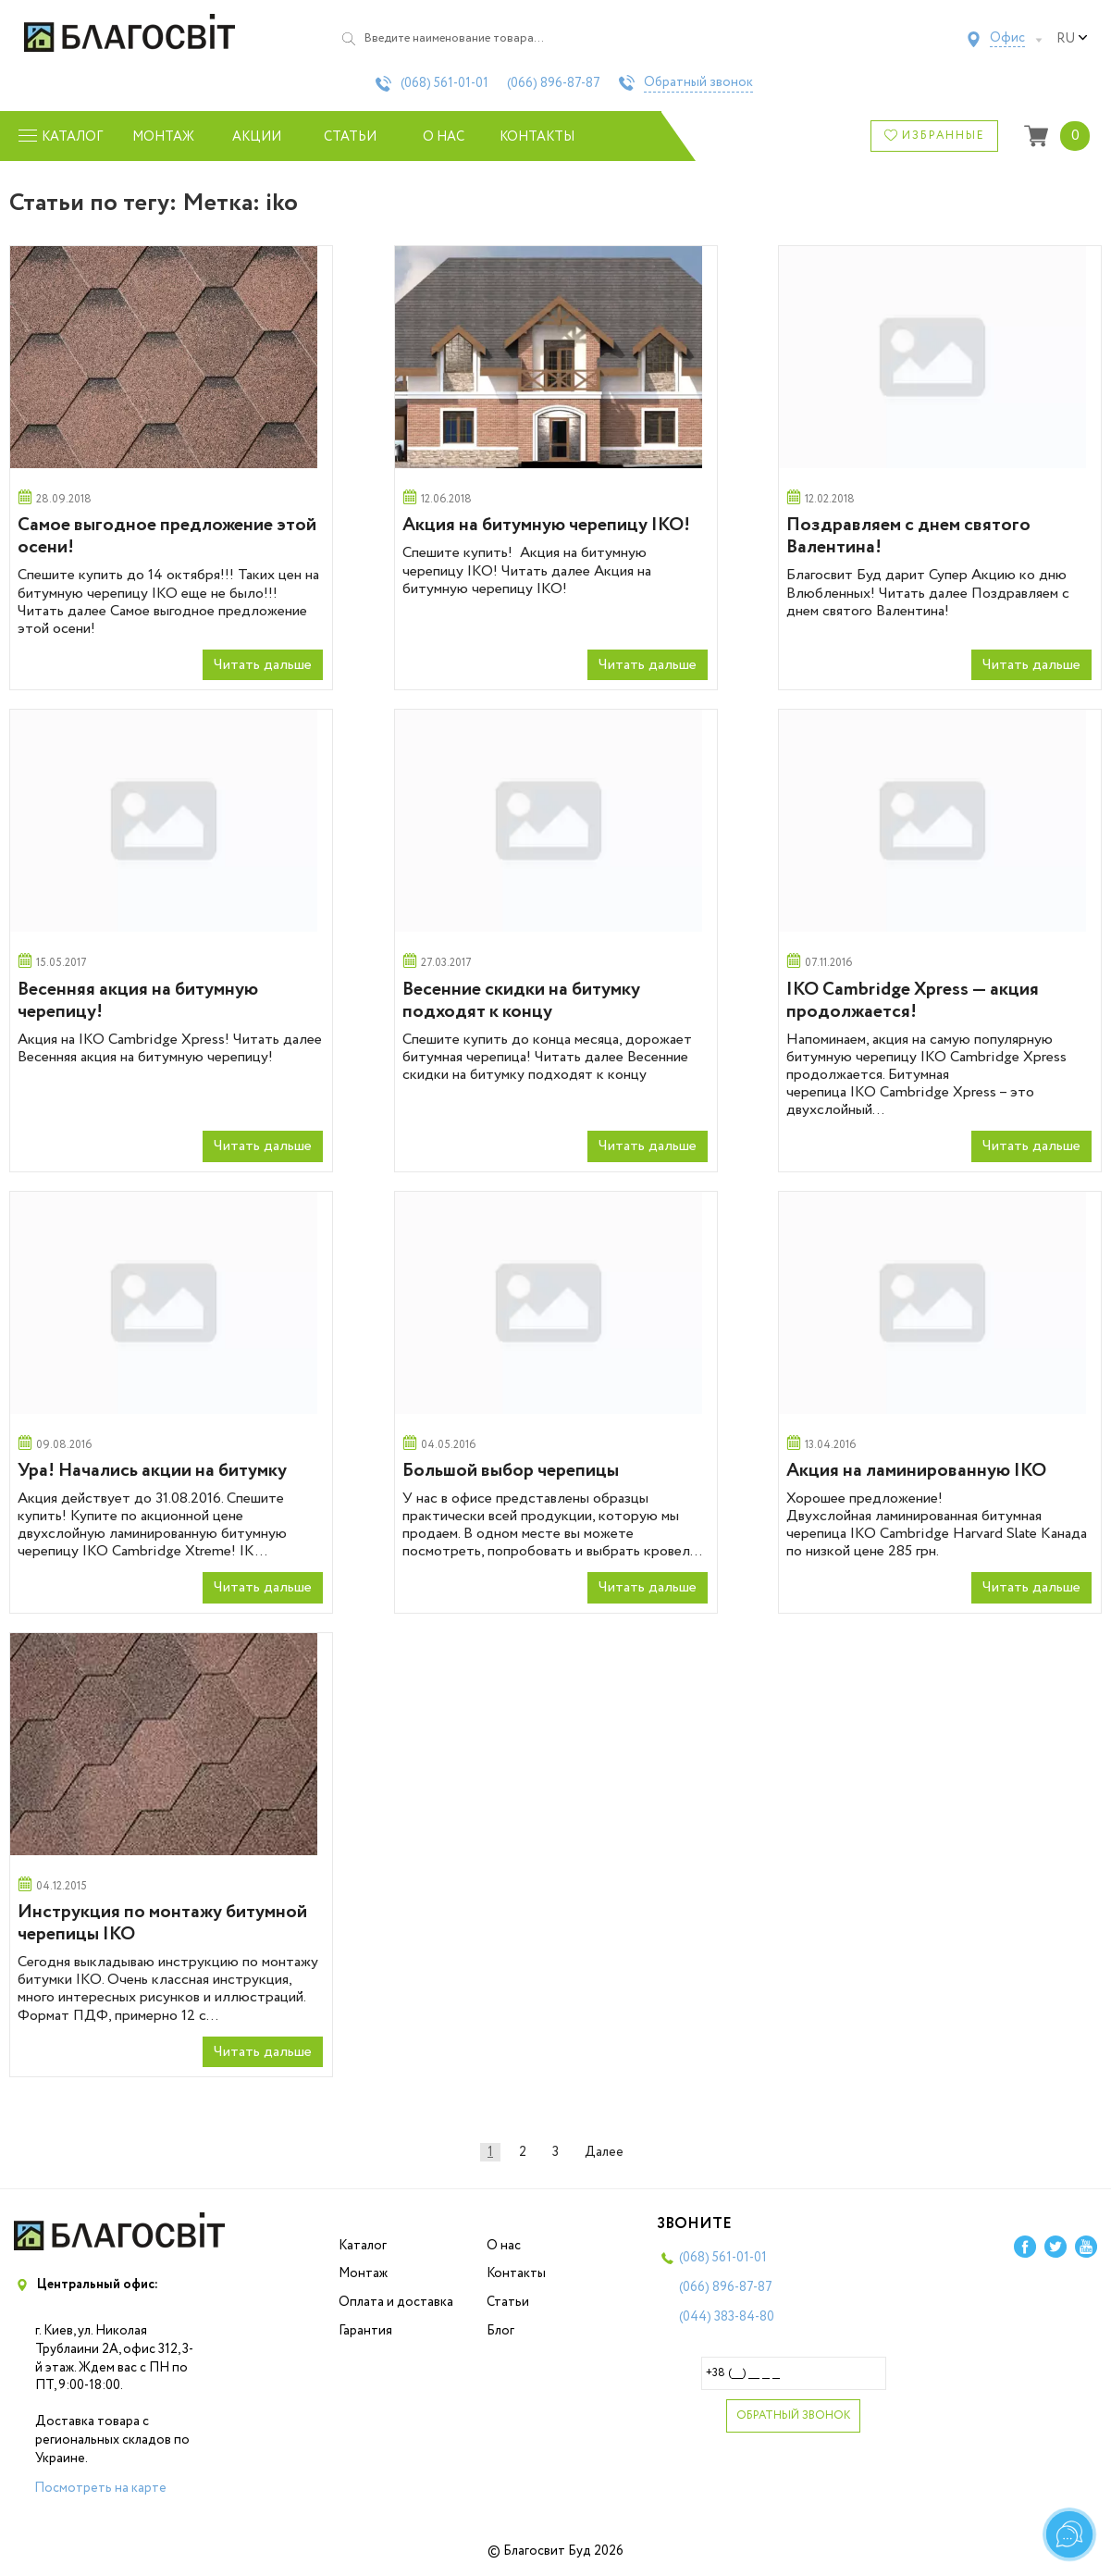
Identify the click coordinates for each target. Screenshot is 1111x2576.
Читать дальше (263, 664)
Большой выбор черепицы (510, 1470)
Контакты (537, 137)
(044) (726, 2317)
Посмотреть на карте (100, 2488)
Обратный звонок (698, 83)
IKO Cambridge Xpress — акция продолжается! (912, 1000)
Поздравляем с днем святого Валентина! (908, 536)
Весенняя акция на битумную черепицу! (138, 1000)
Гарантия (365, 2331)
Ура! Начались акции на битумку (152, 1470)
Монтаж (163, 137)
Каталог (363, 2245)
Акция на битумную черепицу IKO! (546, 525)
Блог (500, 2331)
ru (1072, 39)
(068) (444, 83)
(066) (553, 83)
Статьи (350, 137)
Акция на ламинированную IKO (916, 1470)
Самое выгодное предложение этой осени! (167, 536)
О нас (443, 137)
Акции (256, 137)
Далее (604, 2152)
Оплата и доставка (396, 2302)
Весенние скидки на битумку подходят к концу (521, 1000)
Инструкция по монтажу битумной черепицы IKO (162, 1923)
